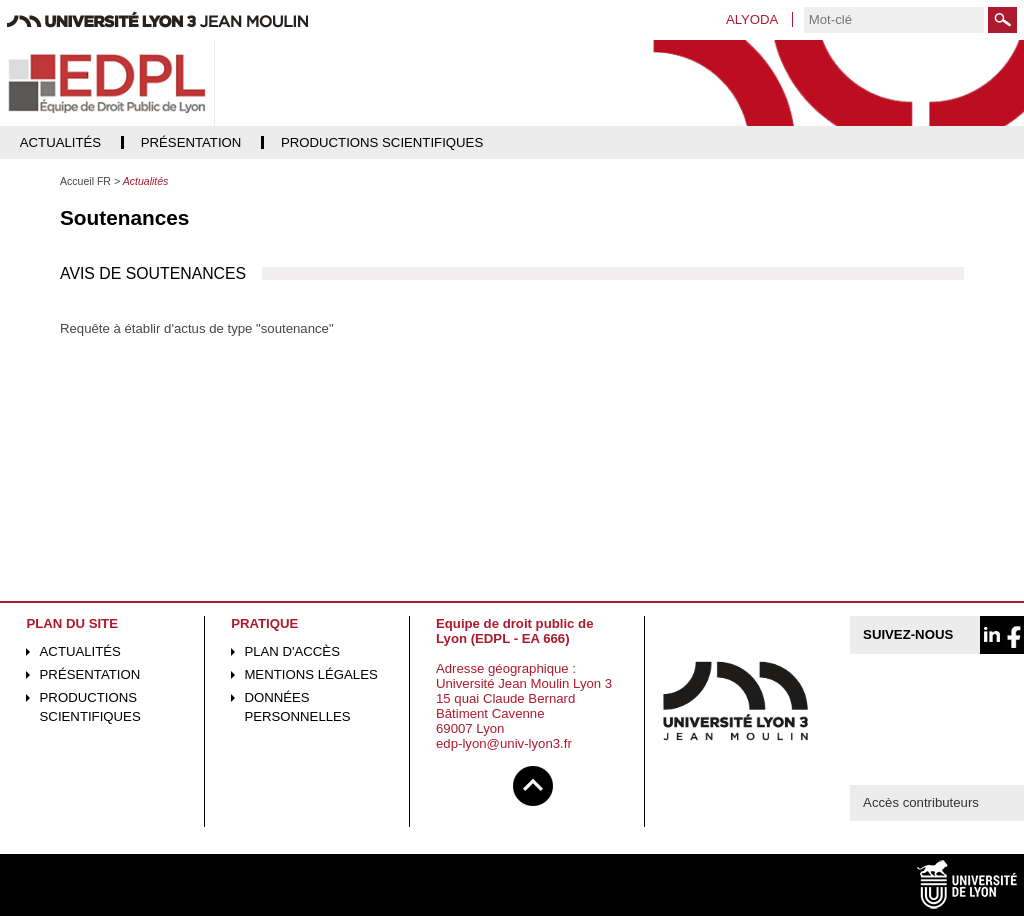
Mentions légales (310, 674)
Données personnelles (297, 707)
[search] (894, 20)
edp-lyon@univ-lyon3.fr (504, 743)
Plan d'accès (292, 651)
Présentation (90, 674)
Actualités (80, 651)
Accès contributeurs (921, 802)
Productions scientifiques (90, 707)
